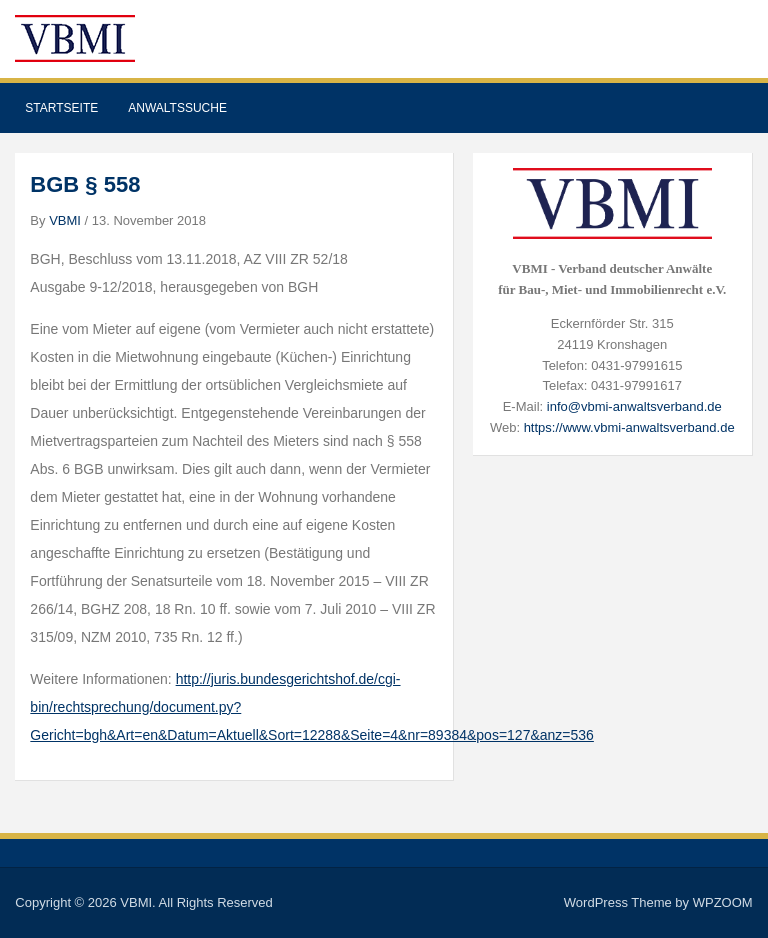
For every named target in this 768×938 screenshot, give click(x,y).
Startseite (61, 108)
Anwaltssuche (177, 108)
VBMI (65, 220)
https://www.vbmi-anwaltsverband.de (629, 427)
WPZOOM (723, 902)
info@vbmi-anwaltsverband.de (634, 406)
